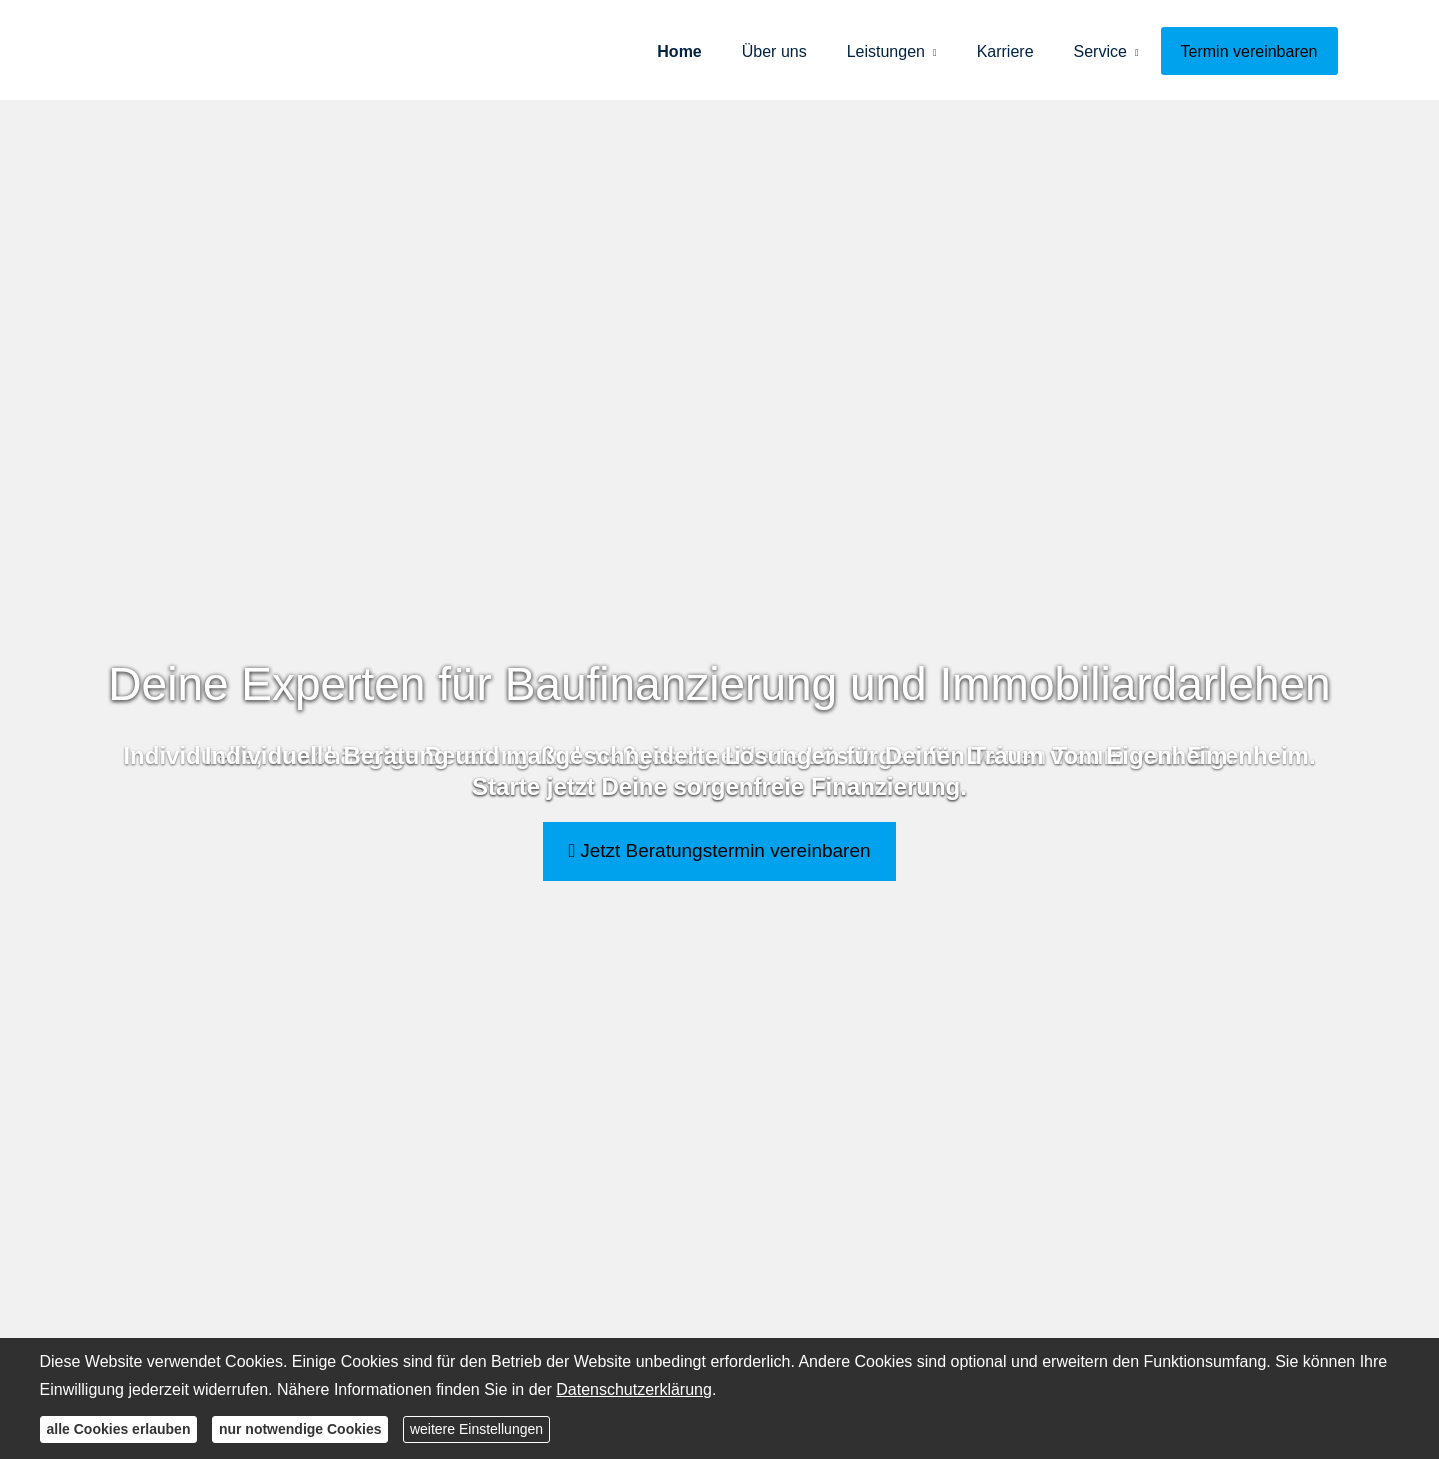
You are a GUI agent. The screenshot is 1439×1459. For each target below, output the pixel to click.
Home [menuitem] (679, 51)
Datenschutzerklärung (634, 1389)
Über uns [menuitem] (774, 51)
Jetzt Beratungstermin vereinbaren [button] (719, 850)
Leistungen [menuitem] (886, 51)
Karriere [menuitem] (1005, 51)
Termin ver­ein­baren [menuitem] (1249, 51)
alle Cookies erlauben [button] (119, 1429)
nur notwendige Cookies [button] (300, 1429)
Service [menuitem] (1100, 51)
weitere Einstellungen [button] (476, 1429)
